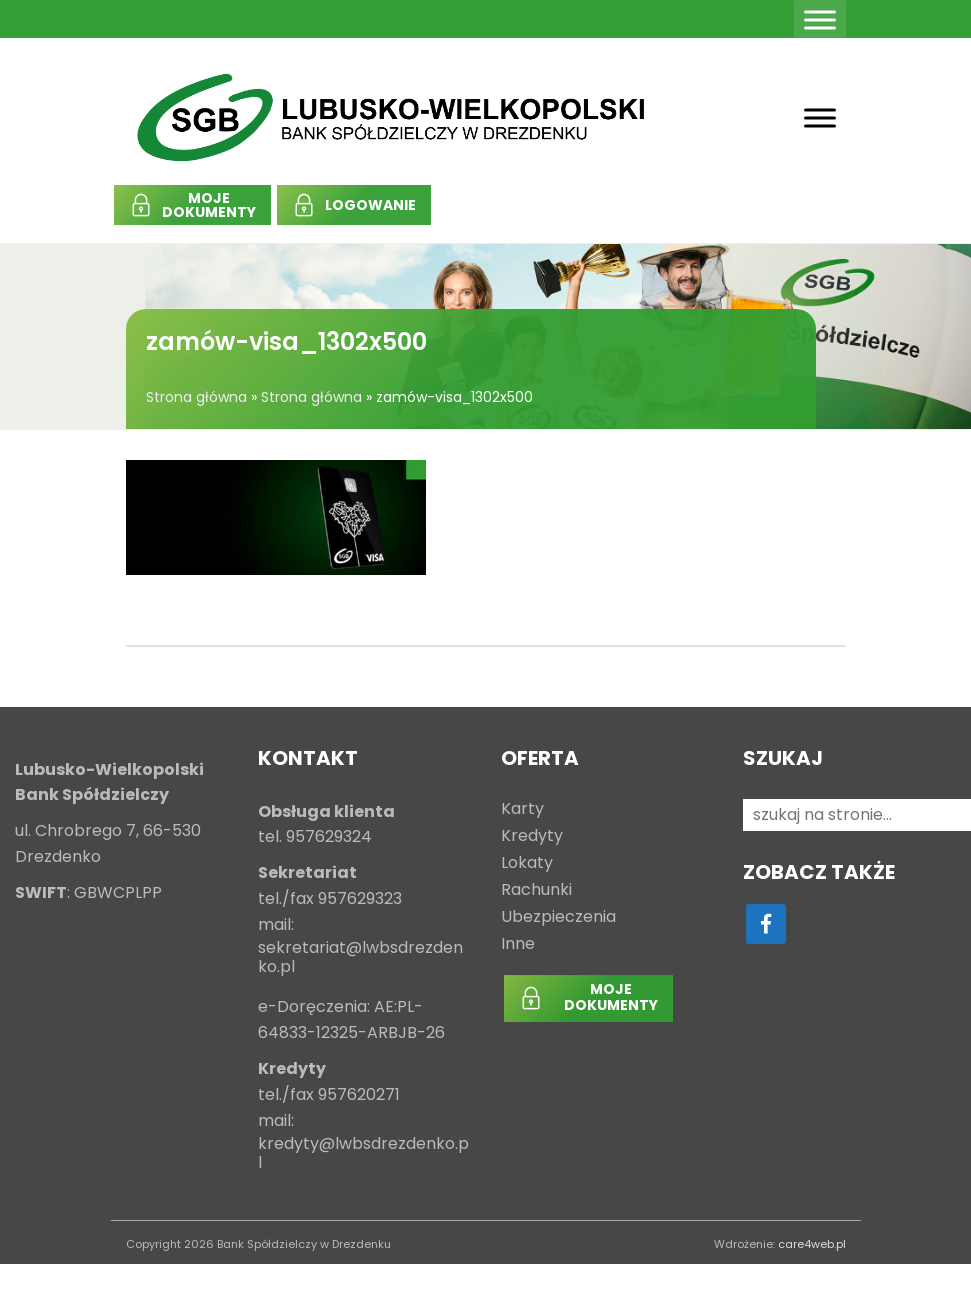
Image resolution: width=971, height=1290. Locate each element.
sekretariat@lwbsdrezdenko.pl (360, 958)
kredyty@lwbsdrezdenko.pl (363, 1154)
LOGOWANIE (370, 205)
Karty (522, 809)
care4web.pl (812, 1244)
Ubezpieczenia (558, 917)
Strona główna (196, 397)
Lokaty (527, 863)
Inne (518, 944)
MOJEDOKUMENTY (209, 205)
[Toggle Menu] (820, 19)
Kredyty (532, 836)
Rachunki (536, 890)
